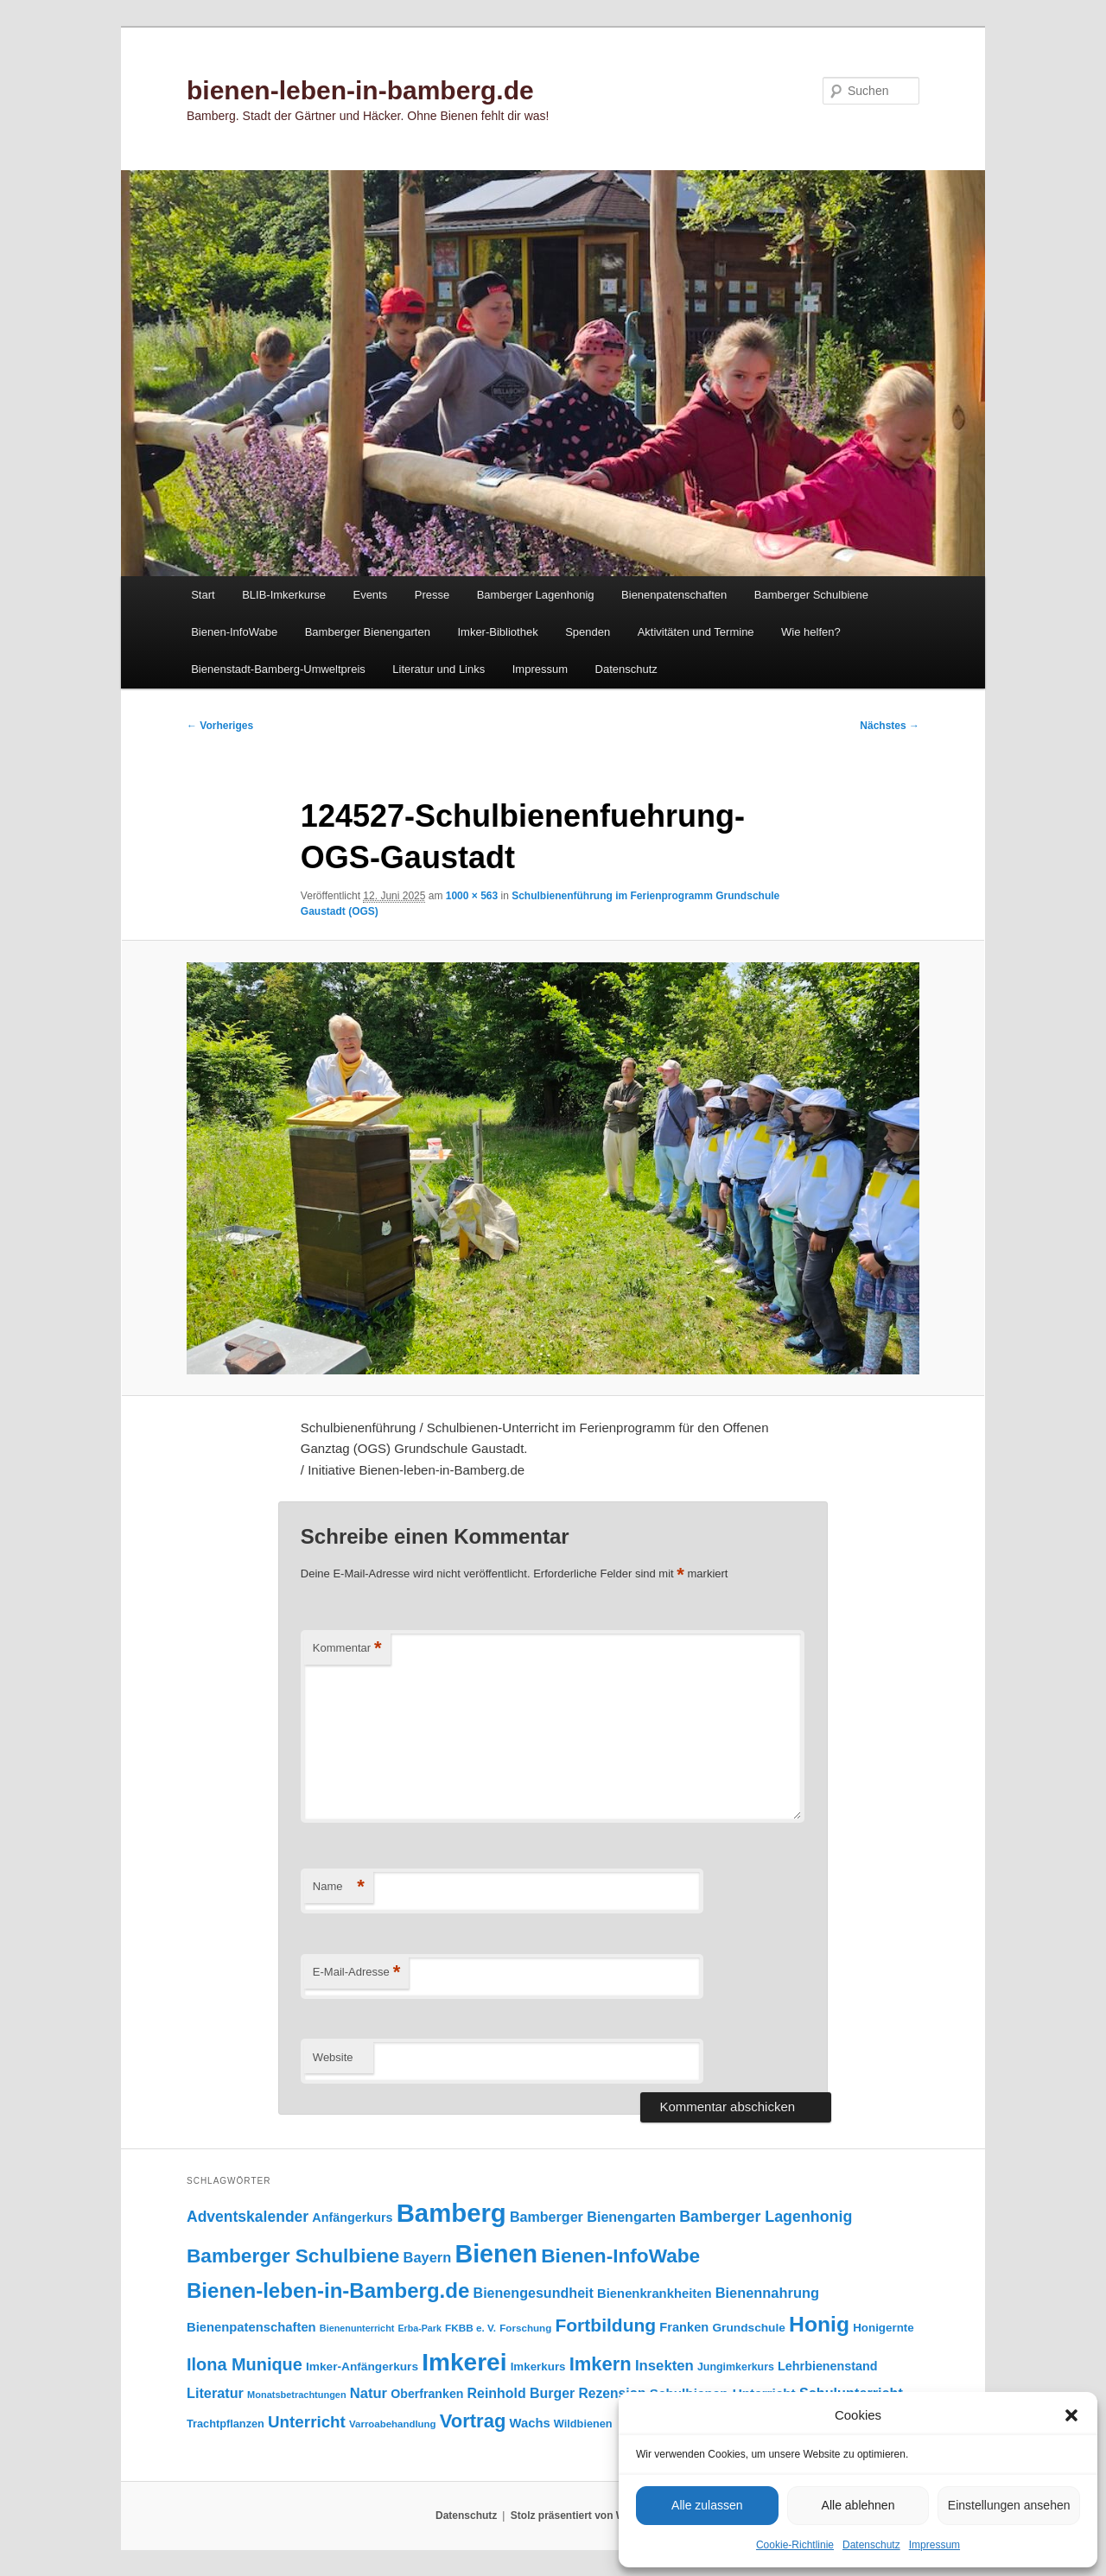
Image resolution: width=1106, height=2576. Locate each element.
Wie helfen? (811, 631)
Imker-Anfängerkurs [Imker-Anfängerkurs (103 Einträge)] (362, 2366)
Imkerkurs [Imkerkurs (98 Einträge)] (538, 2366)
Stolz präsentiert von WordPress (591, 2515)
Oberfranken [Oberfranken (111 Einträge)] (427, 2394)
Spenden (587, 631)
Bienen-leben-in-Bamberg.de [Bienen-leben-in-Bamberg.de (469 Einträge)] (328, 2290)
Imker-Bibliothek (497, 631)
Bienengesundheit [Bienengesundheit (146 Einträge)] (534, 2292)
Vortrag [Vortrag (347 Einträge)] (473, 2421)
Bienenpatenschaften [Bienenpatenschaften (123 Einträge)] (251, 2327)
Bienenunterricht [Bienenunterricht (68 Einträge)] (357, 2328)
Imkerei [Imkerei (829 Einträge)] (464, 2362)
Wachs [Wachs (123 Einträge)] (530, 2423)
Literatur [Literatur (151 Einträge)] (215, 2393)
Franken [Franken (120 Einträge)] (684, 2327)
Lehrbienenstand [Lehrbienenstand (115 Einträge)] (827, 2366)
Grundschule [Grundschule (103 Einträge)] (748, 2327)
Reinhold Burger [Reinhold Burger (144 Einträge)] (521, 2393)
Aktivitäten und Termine (696, 631)
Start (202, 594)
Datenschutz (871, 2545)
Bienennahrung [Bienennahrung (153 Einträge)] (767, 2292)
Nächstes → (889, 726)
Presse (432, 594)
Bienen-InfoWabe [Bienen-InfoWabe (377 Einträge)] (620, 2256)
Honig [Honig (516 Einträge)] (819, 2324)
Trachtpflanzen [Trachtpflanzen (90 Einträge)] (225, 2423)
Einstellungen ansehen (1009, 2505)
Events (370, 594)
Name (339, 1887)
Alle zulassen (707, 2505)
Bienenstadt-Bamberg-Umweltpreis (278, 669)
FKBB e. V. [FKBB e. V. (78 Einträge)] (470, 2327)
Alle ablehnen (858, 2505)
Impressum (934, 2545)
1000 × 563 (472, 896)
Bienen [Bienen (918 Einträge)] (495, 2254)
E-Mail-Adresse (356, 1972)
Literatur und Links (438, 669)
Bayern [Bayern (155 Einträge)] (428, 2257)
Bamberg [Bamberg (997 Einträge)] (451, 2212)
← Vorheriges (220, 726)
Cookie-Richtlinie (795, 2545)
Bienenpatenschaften (674, 594)
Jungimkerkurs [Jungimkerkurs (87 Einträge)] (735, 2367)
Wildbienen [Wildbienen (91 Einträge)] (583, 2423)
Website (333, 2057)
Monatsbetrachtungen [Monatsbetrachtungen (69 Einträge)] (296, 2394)
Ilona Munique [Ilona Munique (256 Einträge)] (244, 2364)
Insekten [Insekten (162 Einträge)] (664, 2365)
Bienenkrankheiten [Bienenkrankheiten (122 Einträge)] (654, 2293)
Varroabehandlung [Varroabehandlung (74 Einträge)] (392, 2424)
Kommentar (347, 1648)
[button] (1071, 2415)
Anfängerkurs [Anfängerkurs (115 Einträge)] (352, 2217)
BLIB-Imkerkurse (284, 594)
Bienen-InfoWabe (234, 631)
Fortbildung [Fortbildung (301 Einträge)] (605, 2325)
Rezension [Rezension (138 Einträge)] (612, 2393)
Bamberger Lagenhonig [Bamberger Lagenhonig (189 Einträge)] (765, 2216)
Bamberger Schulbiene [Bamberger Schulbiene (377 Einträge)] (293, 2256)
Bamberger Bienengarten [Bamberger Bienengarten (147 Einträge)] (593, 2216)
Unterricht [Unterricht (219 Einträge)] (307, 2422)
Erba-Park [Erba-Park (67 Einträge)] (420, 2328)
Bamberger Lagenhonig (535, 594)
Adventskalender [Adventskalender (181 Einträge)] (247, 2216)
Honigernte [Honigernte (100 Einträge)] (883, 2327)
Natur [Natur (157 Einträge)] (368, 2393)
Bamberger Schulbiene (811, 594)
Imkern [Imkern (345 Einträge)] (600, 2364)
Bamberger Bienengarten (367, 631)
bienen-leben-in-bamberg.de (360, 90)
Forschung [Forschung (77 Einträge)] (525, 2327)
